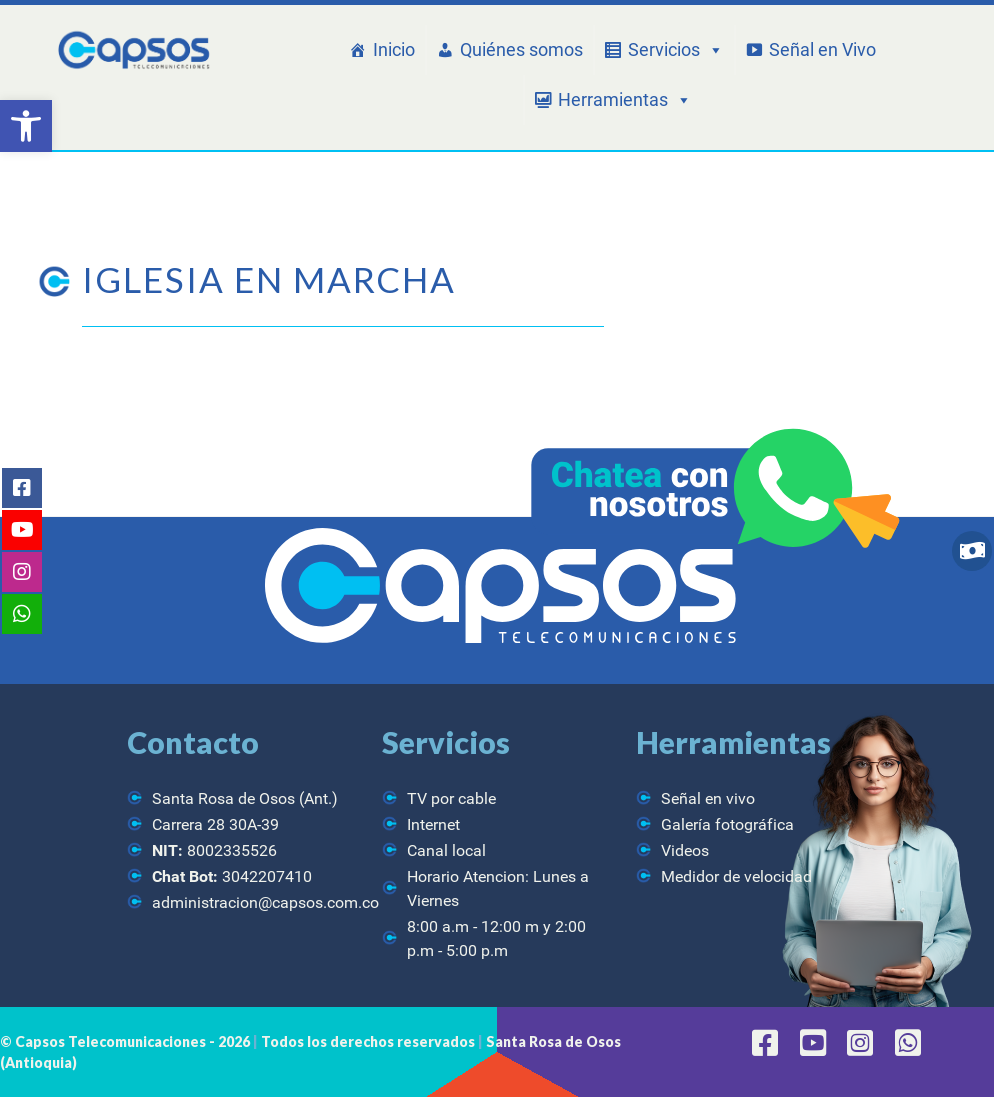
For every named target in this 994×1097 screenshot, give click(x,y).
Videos (685, 850)
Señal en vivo (708, 798)
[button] (26, 126)
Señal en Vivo (822, 49)
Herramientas (625, 100)
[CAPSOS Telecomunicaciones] (132, 51)
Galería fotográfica (727, 824)
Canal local (446, 850)
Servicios (676, 50)
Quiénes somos (521, 49)
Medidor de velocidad (736, 876)
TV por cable (451, 798)
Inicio (394, 49)
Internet (433, 824)
